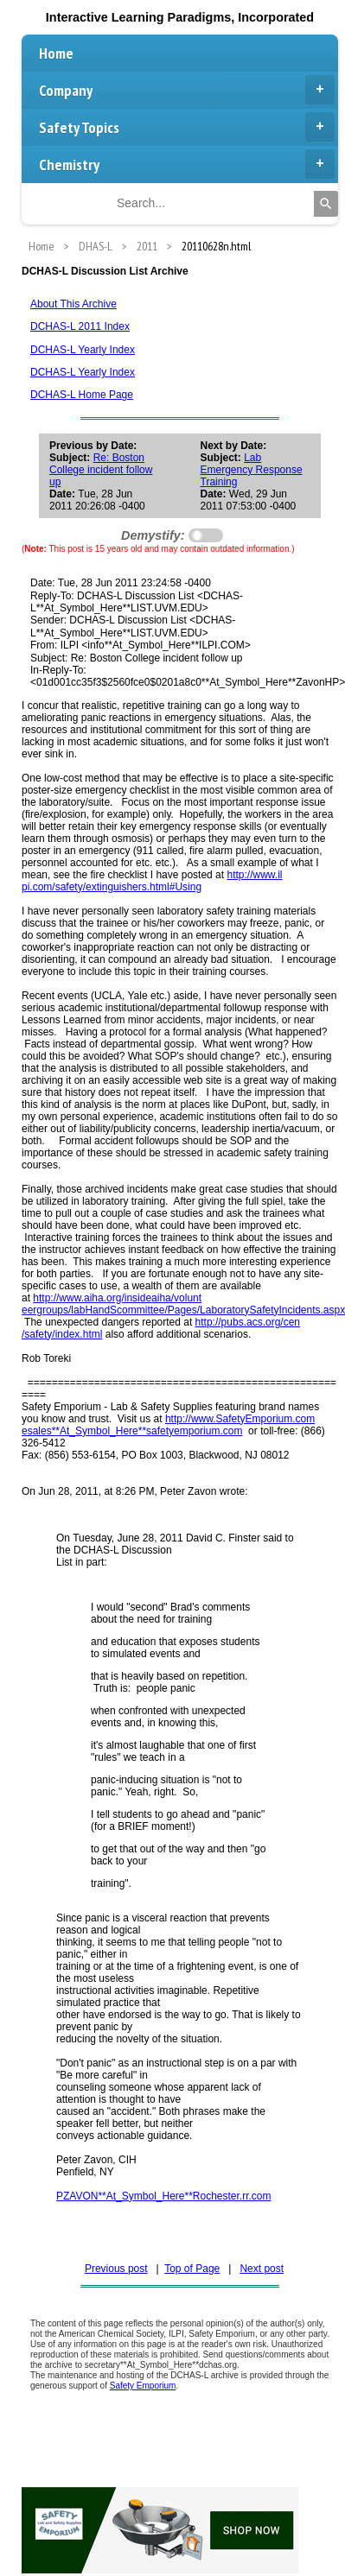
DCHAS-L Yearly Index (82, 350)
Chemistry (187, 164)
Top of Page (192, 2269)
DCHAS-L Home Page (81, 395)
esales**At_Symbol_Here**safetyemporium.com (132, 1431)
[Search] (326, 204)
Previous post (116, 2269)
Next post (262, 2269)
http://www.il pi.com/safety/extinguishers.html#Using (152, 881)
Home (56, 53)
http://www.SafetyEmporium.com (240, 1419)
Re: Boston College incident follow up (100, 470)
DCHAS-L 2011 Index (80, 326)
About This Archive (73, 304)
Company (187, 89)
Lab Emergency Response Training (252, 470)
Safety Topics (187, 127)
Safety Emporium (143, 2385)
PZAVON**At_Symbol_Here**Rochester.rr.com (164, 2196)
